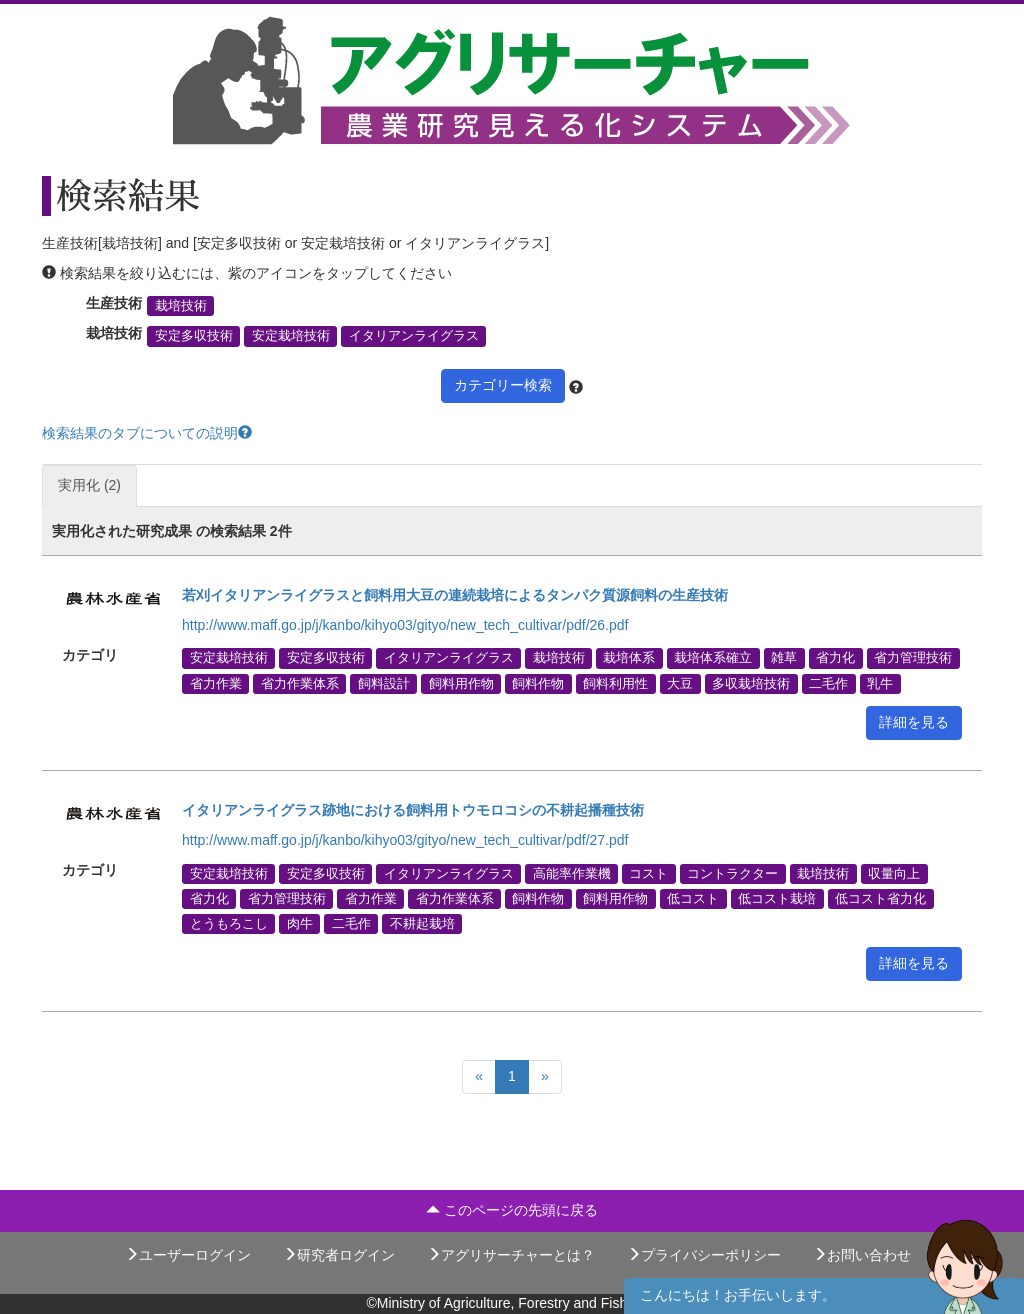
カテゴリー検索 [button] (503, 385)
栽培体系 (629, 658)
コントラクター (732, 873)
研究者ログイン (339, 1255)
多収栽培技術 (751, 683)
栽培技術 (181, 306)
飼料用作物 (461, 683)
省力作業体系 (300, 683)
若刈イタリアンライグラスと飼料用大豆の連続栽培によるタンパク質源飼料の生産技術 (455, 595)
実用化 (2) (89, 485)
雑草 (784, 658)
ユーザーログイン (188, 1255)
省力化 (835, 658)
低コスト (693, 898)
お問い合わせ (862, 1255)
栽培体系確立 (713, 658)
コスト (648, 873)
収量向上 (894, 873)
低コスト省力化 (880, 898)
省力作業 (216, 683)
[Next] (545, 1077)
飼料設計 (384, 683)
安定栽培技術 (291, 336)
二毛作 (828, 683)
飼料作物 (538, 683)
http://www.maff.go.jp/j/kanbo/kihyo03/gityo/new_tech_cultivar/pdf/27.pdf (405, 840)
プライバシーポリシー (704, 1255)
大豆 (680, 683)
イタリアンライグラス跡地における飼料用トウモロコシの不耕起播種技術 (413, 810)
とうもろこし (229, 924)
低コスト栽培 (777, 898)
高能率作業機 (572, 873)
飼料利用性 (615, 683)
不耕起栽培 (422, 924)
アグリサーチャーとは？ (511, 1255)
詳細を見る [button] (914, 722)
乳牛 (880, 683)
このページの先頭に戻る (512, 1210)
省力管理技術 (913, 658)
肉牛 (300, 924)
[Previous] (479, 1077)
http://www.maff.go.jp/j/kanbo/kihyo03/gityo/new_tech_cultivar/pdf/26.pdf (405, 625)
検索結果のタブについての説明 (147, 433)
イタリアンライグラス (414, 336)
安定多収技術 (194, 336)
